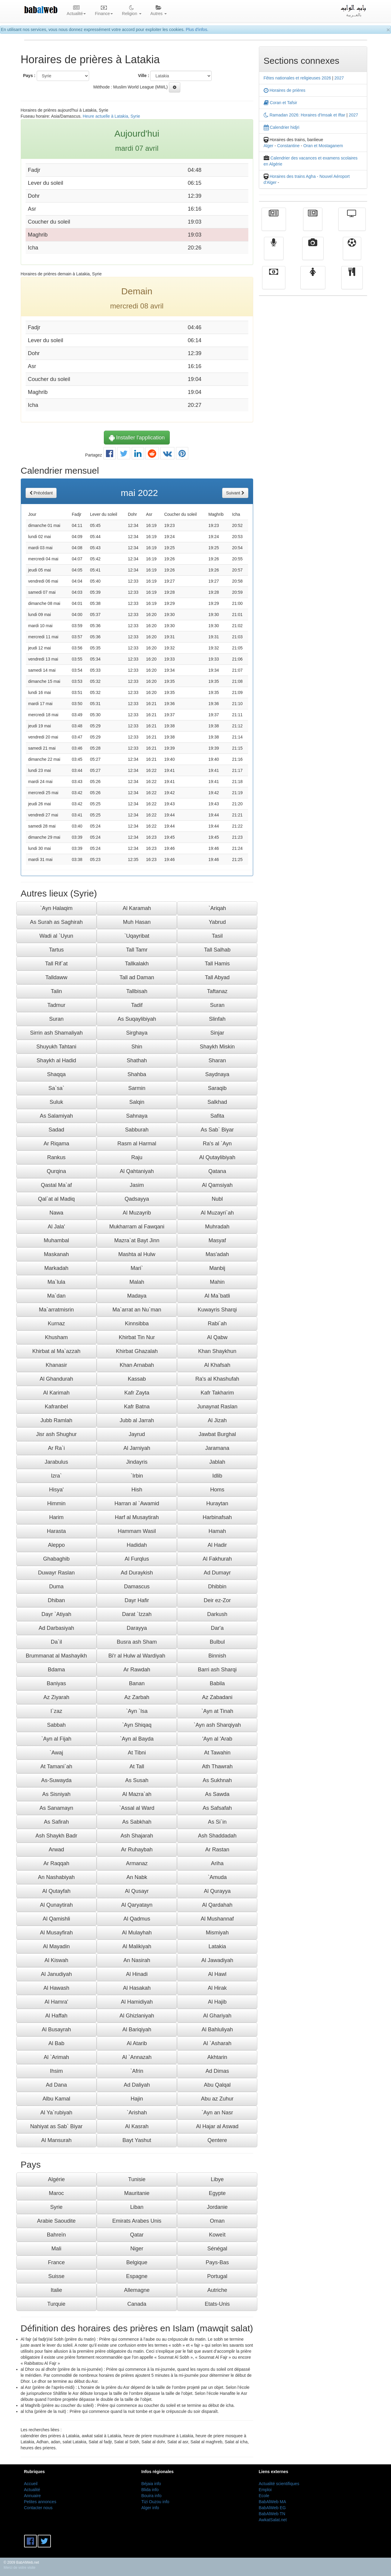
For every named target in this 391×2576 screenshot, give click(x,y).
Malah (136, 1282)
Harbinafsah (217, 1517)
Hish (136, 1490)
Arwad (56, 1850)
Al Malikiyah (136, 1946)
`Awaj (56, 1753)
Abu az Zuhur (217, 2099)
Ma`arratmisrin (56, 1310)
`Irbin (137, 1476)
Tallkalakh (137, 964)
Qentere (217, 2140)
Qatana (217, 1171)
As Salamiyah (56, 1116)
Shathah (137, 1060)
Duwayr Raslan (56, 1573)
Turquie (56, 2304)
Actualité (274, 223)
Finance (273, 282)
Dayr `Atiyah (56, 1614)
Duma (56, 1587)
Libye (217, 2179)
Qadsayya (137, 1199)
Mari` (137, 1268)
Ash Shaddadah (217, 1836)
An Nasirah (136, 1960)
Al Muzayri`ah (217, 1213)
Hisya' (56, 1490)
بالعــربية (353, 11)
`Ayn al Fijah (56, 1739)
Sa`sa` (56, 1088)
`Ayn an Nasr (217, 2113)
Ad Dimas (217, 2071)
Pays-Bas (217, 2262)
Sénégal (217, 2249)
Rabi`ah (217, 1324)
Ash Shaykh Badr (56, 1836)
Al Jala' (56, 1227)
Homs (217, 1490)
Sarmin (136, 1088)
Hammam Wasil (137, 1531)
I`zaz (56, 1711)
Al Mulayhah (137, 1933)
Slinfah (217, 1019)
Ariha (217, 1863)
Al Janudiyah (56, 1974)
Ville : (143, 75)
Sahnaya (136, 1116)
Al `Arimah (56, 2057)
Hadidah (137, 1545)
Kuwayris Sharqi (217, 1310)
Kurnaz (56, 1324)
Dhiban (56, 1600)
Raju (136, 1157)
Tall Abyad (217, 977)
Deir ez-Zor (217, 1600)
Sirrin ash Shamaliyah (56, 1033)
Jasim (137, 1185)
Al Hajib (217, 2002)
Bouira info (151, 2495)
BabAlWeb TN (272, 2513)
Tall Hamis (217, 964)
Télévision (352, 223)
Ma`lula (56, 1282)
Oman (217, 2221)
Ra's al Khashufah (217, 1379)
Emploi (265, 2489)
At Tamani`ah (56, 1766)
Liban (136, 2207)
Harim (56, 1517)
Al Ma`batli (217, 1296)
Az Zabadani (217, 1697)
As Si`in (217, 1822)
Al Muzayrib (137, 1213)
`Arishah (137, 2113)
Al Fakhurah (217, 1559)
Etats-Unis (217, 2304)
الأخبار (312, 223)
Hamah (217, 1531)
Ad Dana (56, 2085)
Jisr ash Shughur (56, 1434)
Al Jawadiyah (217, 1960)
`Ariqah (217, 908)
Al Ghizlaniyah (136, 2016)
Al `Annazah (136, 2057)
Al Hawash (56, 1988)
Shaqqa (56, 1074)
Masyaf (217, 1240)
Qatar (137, 2235)
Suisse (56, 2276)
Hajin (137, 2099)
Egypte (217, 2193)
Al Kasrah (136, 2126)
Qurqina (56, 1171)
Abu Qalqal (217, 2085)
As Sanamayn (56, 1808)
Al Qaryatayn (136, 1905)
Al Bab (56, 2043)
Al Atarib (137, 2043)
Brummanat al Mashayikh (56, 1656)
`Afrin (136, 2071)
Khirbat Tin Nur (137, 1337)
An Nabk (136, 1877)
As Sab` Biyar (217, 1130)
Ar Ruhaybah (137, 1850)
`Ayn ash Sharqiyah (217, 1725)
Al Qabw (217, 1337)
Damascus (137, 1587)
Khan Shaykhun (217, 1351)
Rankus (56, 1157)
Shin (136, 1047)
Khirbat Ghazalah (137, 1351)
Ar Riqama (56, 1144)
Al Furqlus (137, 1559)
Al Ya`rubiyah (56, 2113)
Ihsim (56, 2071)
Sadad (56, 1130)
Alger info (150, 2507)
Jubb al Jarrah (136, 1420)
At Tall (136, 1766)
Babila (217, 1683)
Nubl (217, 1199)
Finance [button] (104, 11)
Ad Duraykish (137, 1573)
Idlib (217, 1476)
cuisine (352, 282)
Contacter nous (38, 2507)
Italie (56, 2290)
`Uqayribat (136, 936)
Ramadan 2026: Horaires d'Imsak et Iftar (305, 115)
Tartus (56, 950)
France (56, 2262)
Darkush (217, 1614)
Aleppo (56, 1545)
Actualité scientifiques (279, 2483)
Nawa (56, 1213)
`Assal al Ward (136, 1808)
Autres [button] (159, 11)
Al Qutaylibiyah (217, 1157)
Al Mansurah (56, 2140)
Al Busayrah (56, 2029)
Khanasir (56, 1365)
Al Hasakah (137, 1988)
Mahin (217, 1282)
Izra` (56, 1476)
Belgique (136, 2262)
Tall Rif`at (56, 964)
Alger (269, 145)
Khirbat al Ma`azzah (56, 1351)
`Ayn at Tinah (217, 1711)
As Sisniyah (56, 1794)
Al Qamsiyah (217, 1185)
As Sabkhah (136, 1822)
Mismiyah (217, 1933)
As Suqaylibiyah (136, 1019)
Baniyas (56, 1683)
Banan (136, 1683)
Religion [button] (131, 11)
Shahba (136, 1074)
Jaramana (217, 1448)
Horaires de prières (285, 90)
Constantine (288, 145)
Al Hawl (217, 1974)
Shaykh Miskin (217, 1047)
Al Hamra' (56, 2002)
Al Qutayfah (56, 1891)
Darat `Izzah (136, 1614)
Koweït (217, 2235)
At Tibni (137, 1753)
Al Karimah (56, 1393)
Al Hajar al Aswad (217, 2126)
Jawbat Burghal (217, 1434)
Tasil (217, 936)
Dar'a (217, 1628)
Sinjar (217, 1033)
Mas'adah (217, 1254)
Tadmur (56, 1005)
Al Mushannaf (217, 1919)
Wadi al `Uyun (56, 936)
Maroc (56, 2193)
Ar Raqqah (56, 1863)
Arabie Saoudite (56, 2221)
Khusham (56, 1337)
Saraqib (217, 1088)
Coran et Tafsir (280, 102)
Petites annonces (40, 2501)
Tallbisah (136, 991)
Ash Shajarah (136, 1836)
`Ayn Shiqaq (137, 1725)
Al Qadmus (136, 1919)
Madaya (136, 1296)
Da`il (56, 1642)
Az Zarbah (136, 1697)
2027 (339, 78)
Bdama (56, 1670)
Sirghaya (136, 1033)
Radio (273, 252)
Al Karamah (137, 908)
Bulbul (217, 1642)
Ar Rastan (217, 1850)
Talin (56, 991)
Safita (217, 1116)
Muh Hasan (137, 922)
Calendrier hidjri (281, 127)
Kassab (137, 1379)
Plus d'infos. (197, 29)
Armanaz (136, 1863)
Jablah (217, 1462)
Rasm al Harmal (136, 1144)
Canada (136, 2304)
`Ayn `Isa (137, 1711)
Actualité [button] (76, 11)
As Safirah (56, 1822)
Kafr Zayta (136, 1393)
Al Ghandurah (56, 1379)
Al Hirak (217, 1988)
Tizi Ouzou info (155, 2501)
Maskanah (56, 1254)
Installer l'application (137, 438)
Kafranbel (56, 1407)
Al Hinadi (136, 1974)
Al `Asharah (217, 2043)
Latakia (217, 1946)
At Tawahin (217, 1753)
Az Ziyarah (56, 1697)
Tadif (136, 1005)
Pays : (29, 75)
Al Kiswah (56, 1960)
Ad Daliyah (137, 2085)
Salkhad (217, 1102)
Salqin (136, 1102)
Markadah (56, 1268)
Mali (56, 2249)
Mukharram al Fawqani (136, 1227)
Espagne (136, 2276)
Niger (136, 2249)
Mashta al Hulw (136, 1254)
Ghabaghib (56, 1559)
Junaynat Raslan (217, 1407)
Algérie (56, 2179)
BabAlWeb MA (272, 2501)
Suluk (56, 1102)
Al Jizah (217, 1420)
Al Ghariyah (217, 2016)
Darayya (137, 1628)
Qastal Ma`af (56, 1185)
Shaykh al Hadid (56, 1060)
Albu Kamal (56, 2099)
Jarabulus (56, 1462)
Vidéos (312, 252)
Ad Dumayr (217, 1573)
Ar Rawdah (136, 1670)
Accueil (31, 2483)
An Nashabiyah (56, 1877)
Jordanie (217, 2207)
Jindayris (136, 1462)
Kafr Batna (137, 1407)
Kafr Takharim (217, 1393)
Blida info (150, 2489)
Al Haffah (56, 2016)
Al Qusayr (137, 1891)
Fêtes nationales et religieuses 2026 (297, 78)
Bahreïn (56, 2235)
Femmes (313, 282)
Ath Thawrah (217, 1766)
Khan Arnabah (136, 1365)
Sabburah (136, 1130)
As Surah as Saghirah (56, 922)
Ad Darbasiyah (56, 1628)
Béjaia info (151, 2483)
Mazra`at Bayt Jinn (136, 1240)
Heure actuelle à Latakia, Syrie (111, 116)
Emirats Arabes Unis (136, 2221)
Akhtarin (217, 2057)
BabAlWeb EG (272, 2507)
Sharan (217, 1060)
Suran (217, 1005)
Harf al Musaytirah (137, 1517)
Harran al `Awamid (136, 1503)
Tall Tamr (137, 950)
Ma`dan (56, 1296)
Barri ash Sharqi (217, 1670)
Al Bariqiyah (136, 2029)
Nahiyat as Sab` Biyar (56, 2126)
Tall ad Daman (136, 977)
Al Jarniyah (136, 1448)
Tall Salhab (217, 950)
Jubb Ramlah (56, 1420)
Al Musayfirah (56, 1933)
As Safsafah (217, 1808)
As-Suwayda (56, 1780)
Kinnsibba (137, 1324)
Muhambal (56, 1240)
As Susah (136, 1780)
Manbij (217, 1268)
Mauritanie (136, 2193)
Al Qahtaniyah (137, 1171)
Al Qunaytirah (56, 1905)
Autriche (217, 2290)
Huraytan (217, 1503)
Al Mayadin (56, 1946)
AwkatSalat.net (273, 2519)
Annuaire (32, 2495)
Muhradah (217, 1227)
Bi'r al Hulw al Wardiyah (136, 1656)
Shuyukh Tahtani (56, 1047)
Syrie (56, 2207)
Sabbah (56, 1725)
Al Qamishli (56, 1919)
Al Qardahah (217, 1905)
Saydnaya (217, 1074)
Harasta (56, 1531)
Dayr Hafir (137, 1600)
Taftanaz (217, 991)
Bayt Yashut (137, 2140)
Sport (352, 252)
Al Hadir (217, 1545)
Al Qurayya (217, 1891)
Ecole (264, 2495)
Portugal (217, 2276)
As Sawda (217, 1794)
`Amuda (217, 1877)
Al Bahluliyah (217, 2029)
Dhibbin (217, 1587)
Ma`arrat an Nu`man (136, 1310)
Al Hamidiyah (137, 2002)
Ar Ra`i (56, 1448)
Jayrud (137, 1434)
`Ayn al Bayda (137, 1739)
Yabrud (217, 922)
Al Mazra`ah (136, 1794)
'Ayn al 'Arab (217, 1739)
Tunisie (136, 2179)
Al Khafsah (217, 1365)
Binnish (217, 1656)
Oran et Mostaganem (323, 145)
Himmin (56, 1503)
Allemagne (137, 2290)
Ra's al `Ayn (217, 1144)
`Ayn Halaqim (56, 908)
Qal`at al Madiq (56, 1199)
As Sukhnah (217, 1780)
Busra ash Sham (137, 1642)
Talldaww (56, 977)
